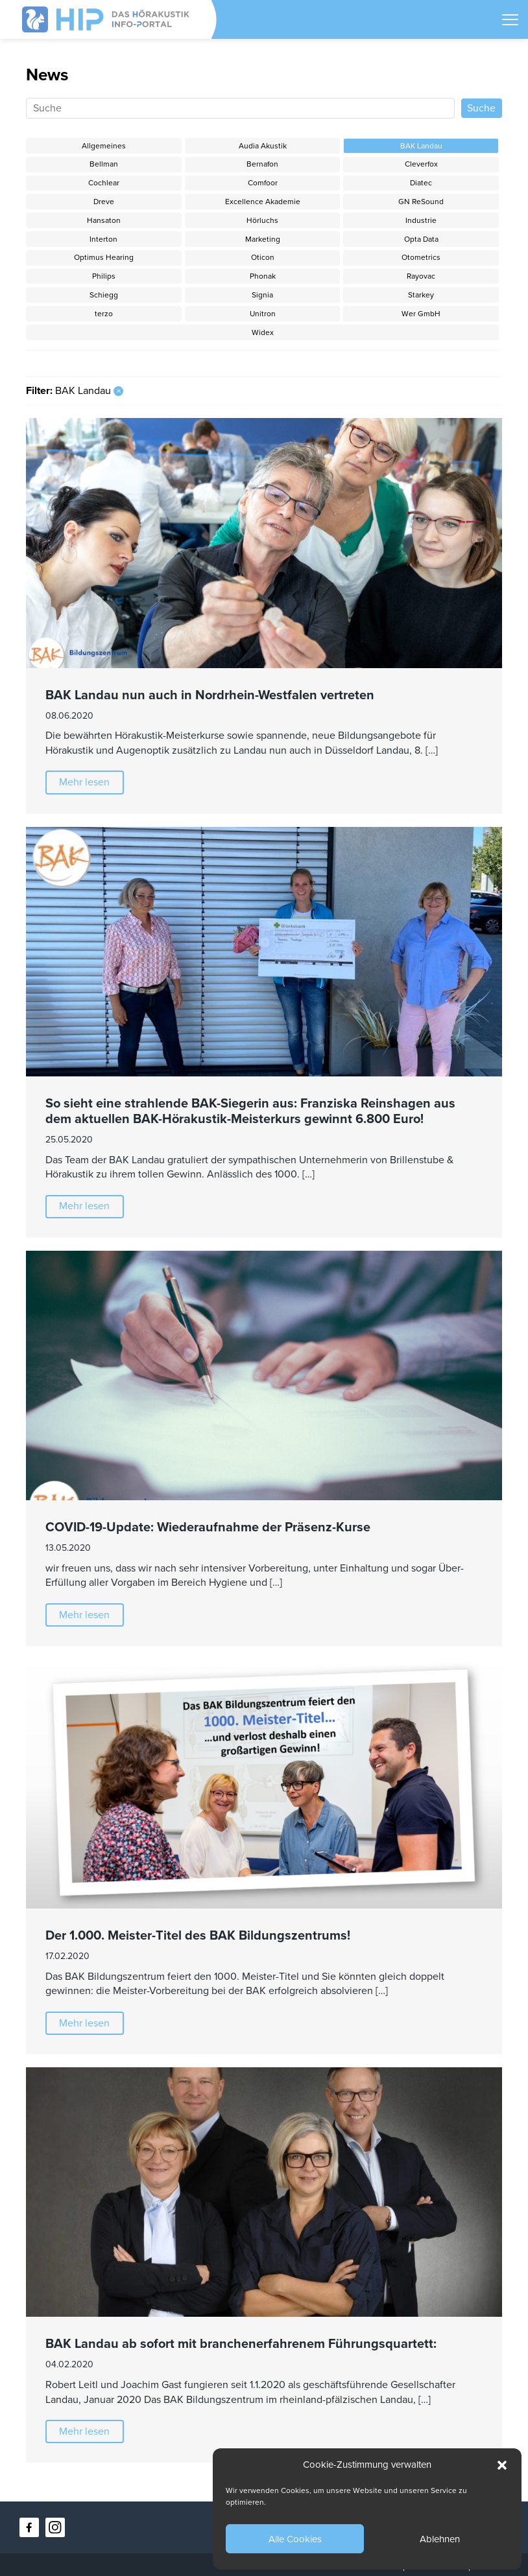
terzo (104, 313)
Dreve (103, 201)
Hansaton (104, 220)
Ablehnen (440, 2539)
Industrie (421, 220)
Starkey (421, 294)
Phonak (263, 276)
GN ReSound (421, 201)
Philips (103, 276)
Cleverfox (421, 163)
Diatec (421, 182)
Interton (103, 239)
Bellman (104, 163)
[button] (502, 2465)
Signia (262, 294)
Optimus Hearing (104, 257)
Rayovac (421, 276)
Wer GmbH (421, 313)
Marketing (262, 239)
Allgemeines (104, 145)
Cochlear (103, 182)
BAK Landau (421, 145)
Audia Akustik (263, 145)
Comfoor (263, 182)
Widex (263, 332)
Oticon (262, 257)
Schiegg (104, 294)
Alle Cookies (295, 2539)
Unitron (263, 313)
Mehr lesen (84, 782)
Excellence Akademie (262, 201)
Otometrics (421, 257)
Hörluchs (262, 220)
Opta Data (421, 239)
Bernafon (262, 163)
